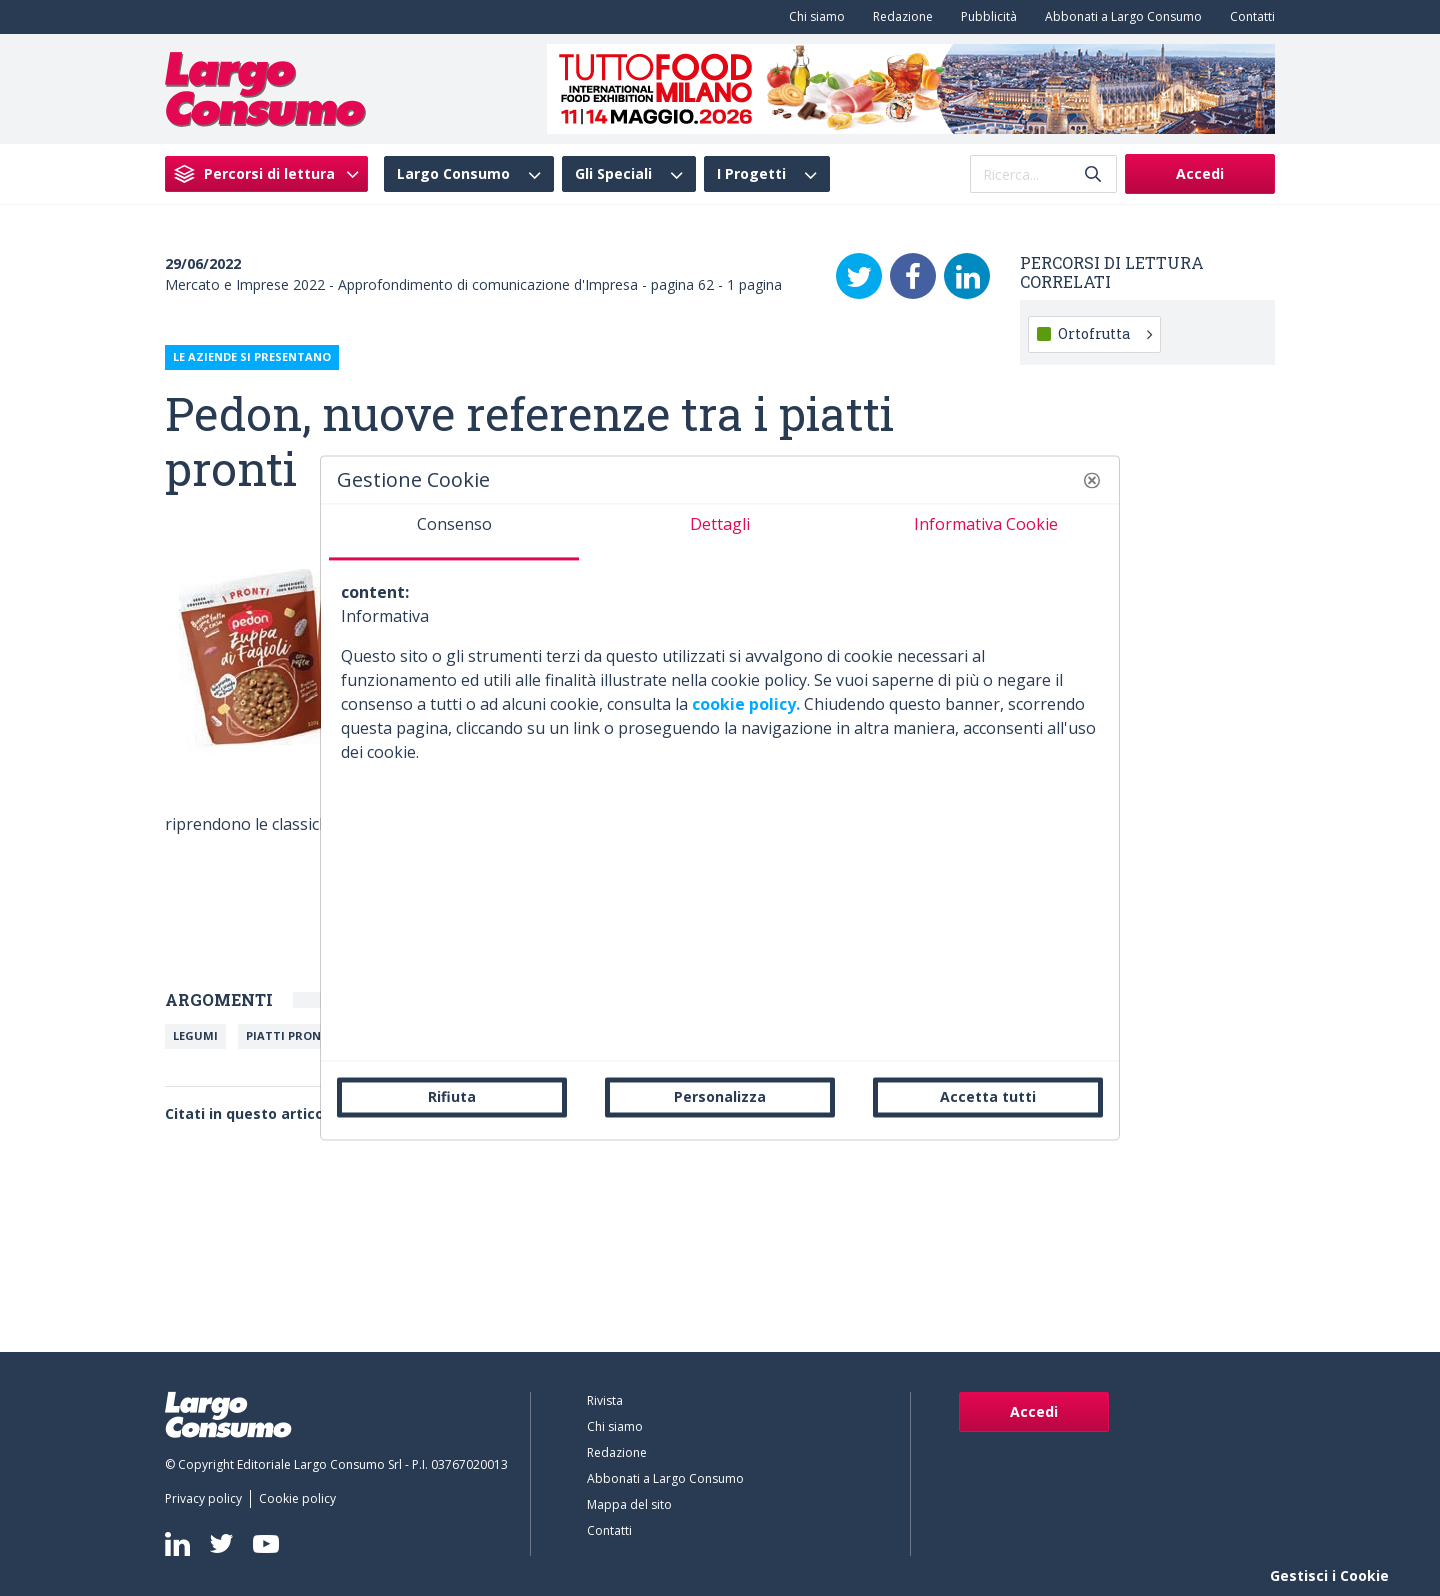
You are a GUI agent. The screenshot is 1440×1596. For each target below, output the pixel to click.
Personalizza (720, 1096)
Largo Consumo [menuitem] (453, 174)
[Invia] (1093, 174)
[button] (1092, 480)
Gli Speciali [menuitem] (613, 174)
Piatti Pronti (289, 1035)
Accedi (1200, 173)
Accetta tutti (988, 1096)
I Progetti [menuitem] (751, 174)
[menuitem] (813, 17)
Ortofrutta (1105, 333)
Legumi (195, 1035)
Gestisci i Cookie (1329, 1575)
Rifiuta (452, 1096)
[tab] (454, 532)
